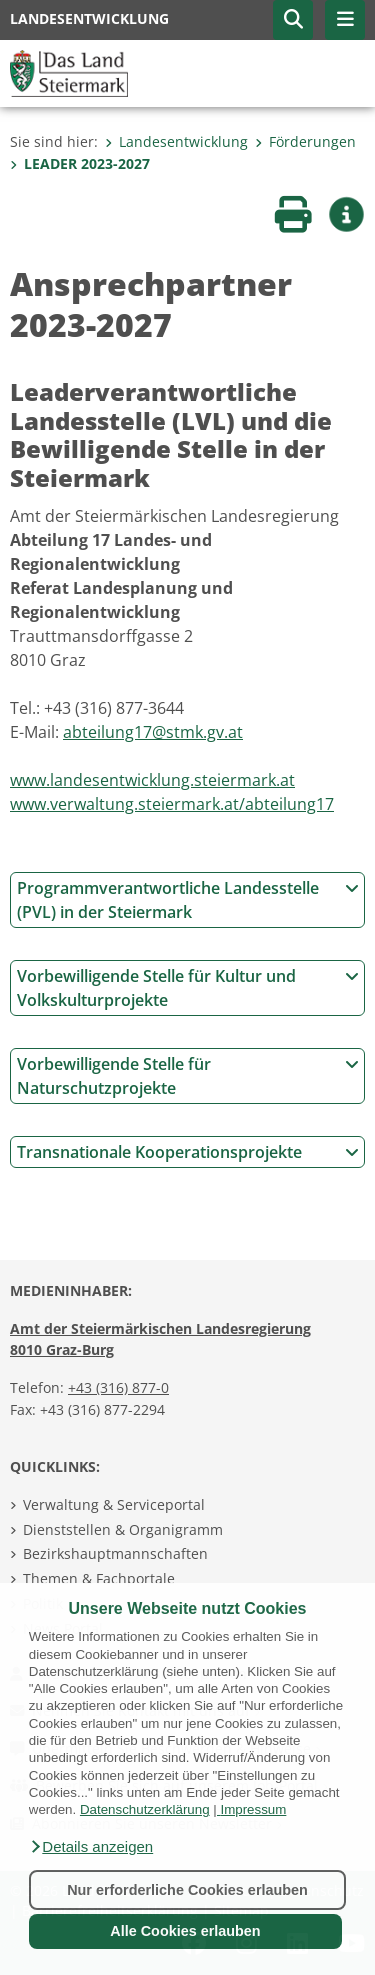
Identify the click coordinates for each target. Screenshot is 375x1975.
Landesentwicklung (176, 141)
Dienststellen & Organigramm (123, 1529)
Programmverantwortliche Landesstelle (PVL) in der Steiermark (188, 900)
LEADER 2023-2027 (80, 163)
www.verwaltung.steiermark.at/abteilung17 (172, 804)
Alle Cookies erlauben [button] (185, 1931)
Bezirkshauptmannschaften (115, 1553)
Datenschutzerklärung (145, 1809)
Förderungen (305, 141)
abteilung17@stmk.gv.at (153, 732)
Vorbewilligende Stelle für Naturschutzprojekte (188, 1076)
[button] (91, 1847)
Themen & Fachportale (99, 1578)
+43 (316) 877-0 (118, 1387)
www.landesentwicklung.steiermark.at (152, 780)
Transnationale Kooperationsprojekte (188, 1152)
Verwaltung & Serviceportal (114, 1504)
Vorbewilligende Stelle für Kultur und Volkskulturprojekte (188, 988)
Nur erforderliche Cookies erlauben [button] (187, 1890)
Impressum (253, 1809)
